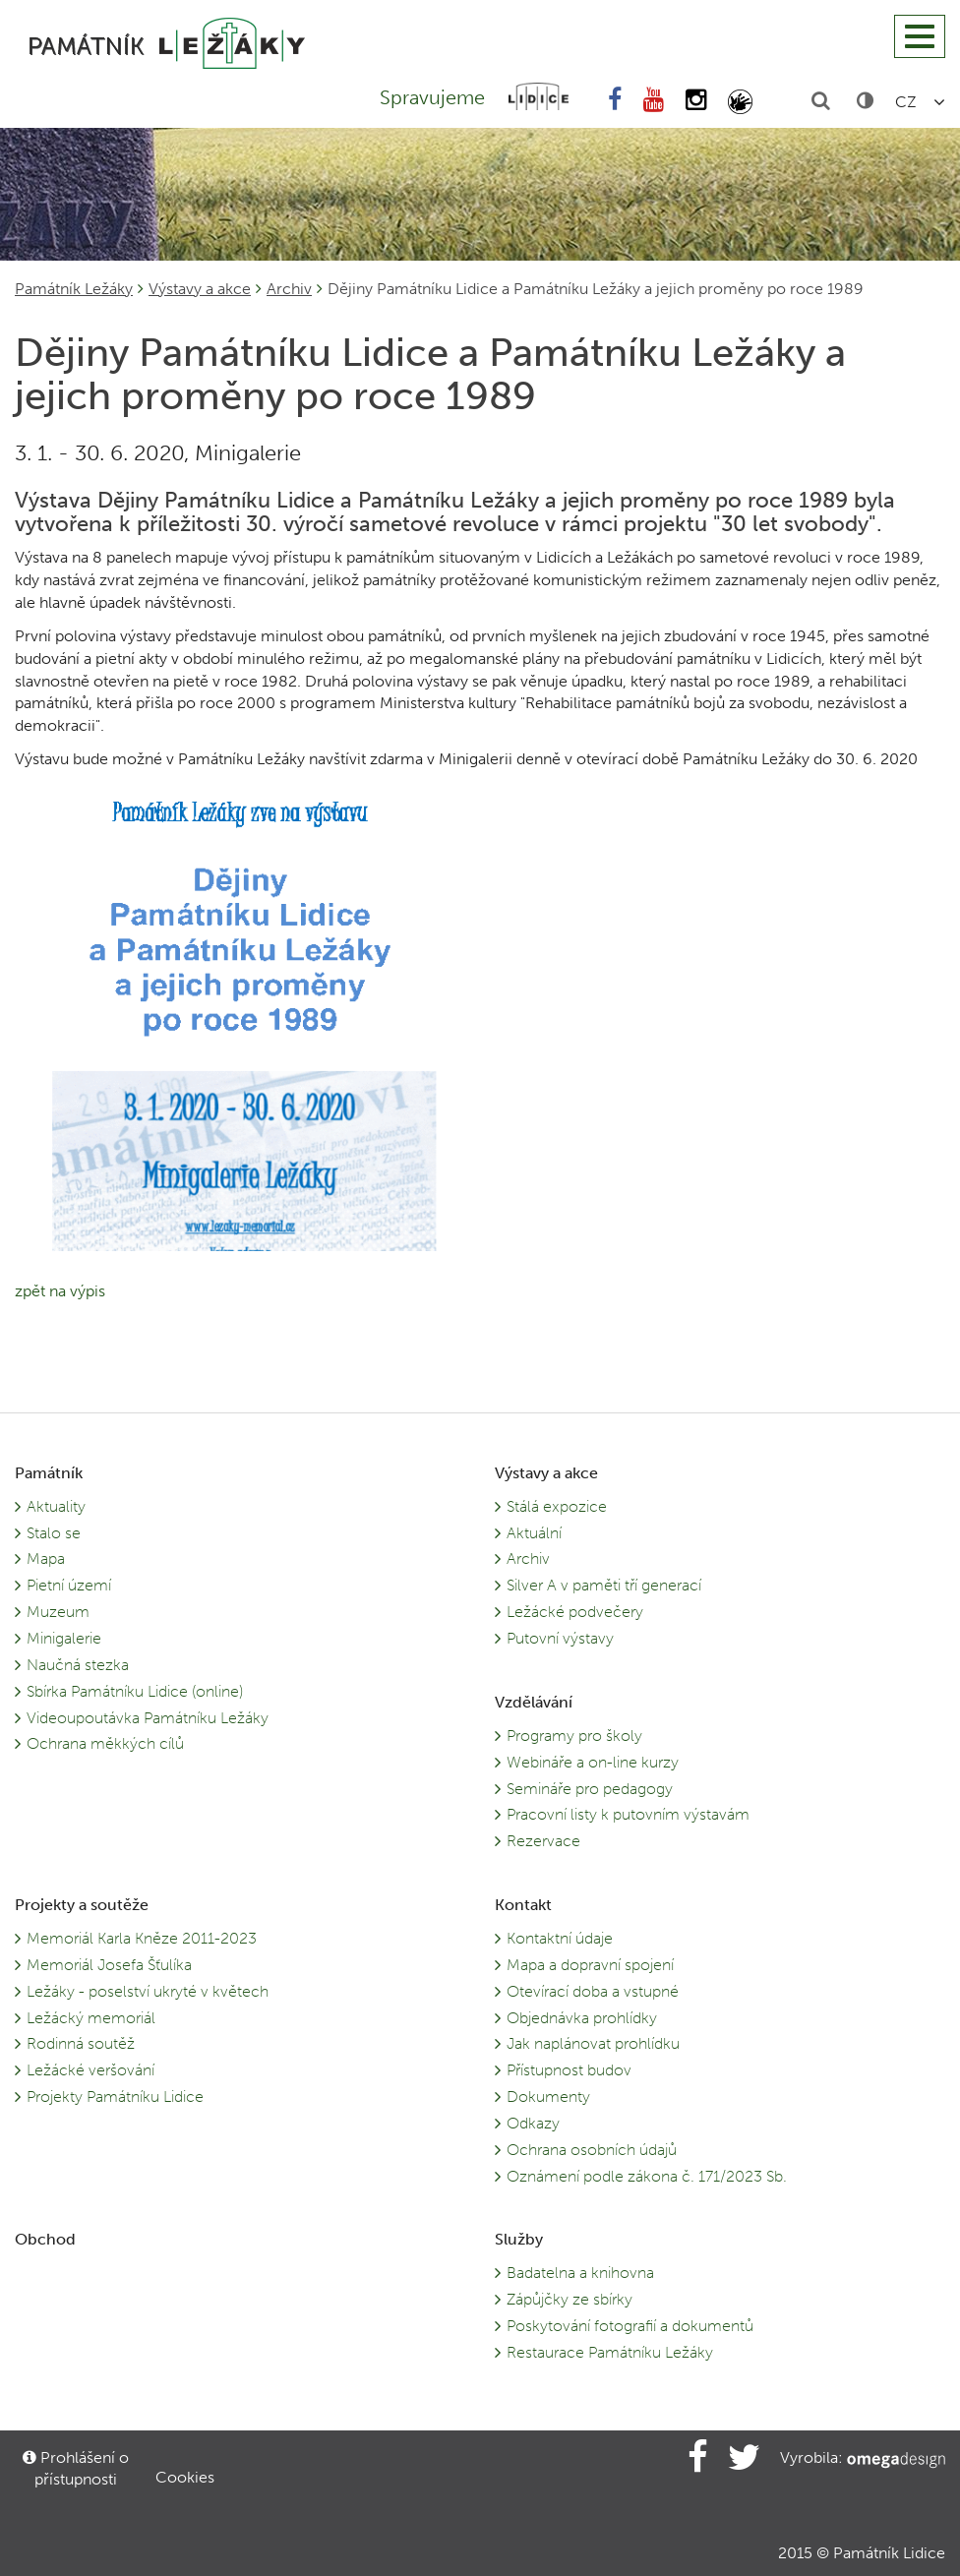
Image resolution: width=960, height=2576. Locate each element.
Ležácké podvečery (575, 1611)
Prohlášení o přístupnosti (76, 2468)
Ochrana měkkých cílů (105, 1743)
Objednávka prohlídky (582, 2017)
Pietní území (69, 1585)
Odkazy (533, 2123)
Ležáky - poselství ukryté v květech (148, 1991)
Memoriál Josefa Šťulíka (109, 1964)
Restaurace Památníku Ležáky (610, 2352)
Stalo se (54, 1533)
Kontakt (523, 1904)
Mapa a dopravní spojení (590, 1964)
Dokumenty (548, 2096)
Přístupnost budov (569, 2070)
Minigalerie (64, 1638)
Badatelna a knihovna (580, 2272)
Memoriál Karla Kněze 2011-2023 (142, 1938)
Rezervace (543, 1840)
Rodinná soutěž (81, 2043)
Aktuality (56, 1506)
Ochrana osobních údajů (592, 2149)
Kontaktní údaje (560, 1938)
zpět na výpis (60, 1291)
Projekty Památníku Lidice (115, 2096)
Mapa (46, 1558)
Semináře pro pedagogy (590, 1788)
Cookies (184, 2477)
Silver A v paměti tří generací (604, 1585)
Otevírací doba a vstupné (593, 1991)
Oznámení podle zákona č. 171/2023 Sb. (647, 2176)
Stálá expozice (557, 1506)
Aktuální (534, 1533)
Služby (519, 2239)
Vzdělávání (533, 1702)
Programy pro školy (574, 1735)
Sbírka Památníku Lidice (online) (135, 1691)
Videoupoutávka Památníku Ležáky (148, 1717)
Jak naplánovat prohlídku (593, 2043)
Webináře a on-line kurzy (593, 1762)
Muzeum (58, 1611)
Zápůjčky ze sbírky (569, 2299)
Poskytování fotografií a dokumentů (630, 2325)
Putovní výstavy (560, 1638)
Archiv (289, 288)
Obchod (45, 2239)
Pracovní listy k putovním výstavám (628, 1814)
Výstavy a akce (200, 288)
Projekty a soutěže (82, 1904)
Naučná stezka (78, 1664)
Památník (49, 1473)
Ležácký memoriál (91, 2017)
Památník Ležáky (74, 288)
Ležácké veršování (90, 2070)
